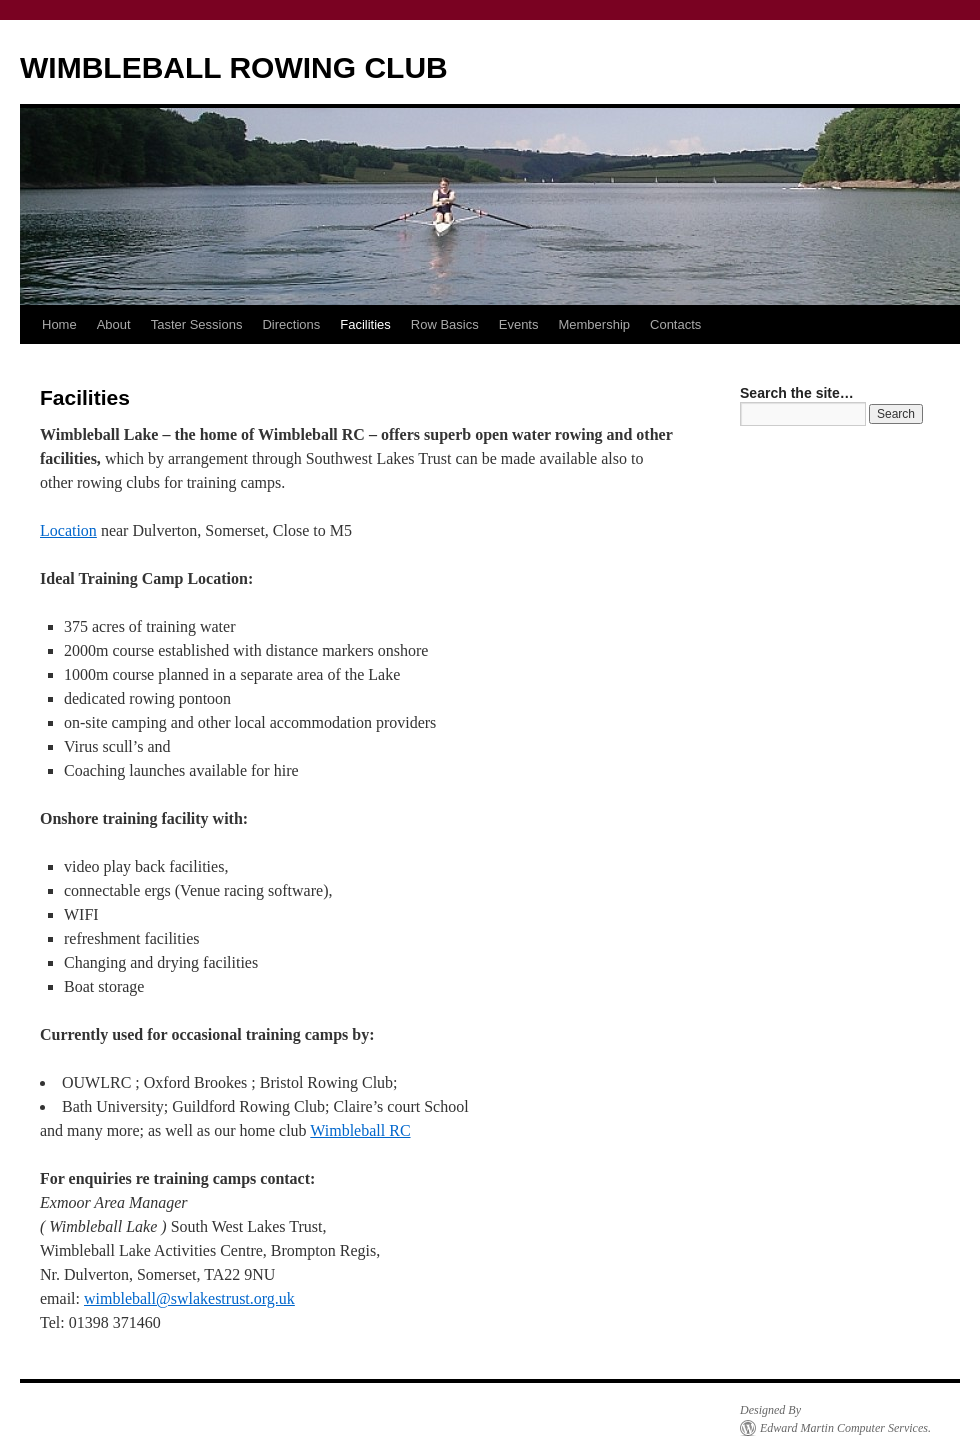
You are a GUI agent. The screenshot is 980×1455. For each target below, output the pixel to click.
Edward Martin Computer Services (844, 1428)
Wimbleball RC (360, 1130)
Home (59, 324)
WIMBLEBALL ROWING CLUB (234, 67)
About (114, 324)
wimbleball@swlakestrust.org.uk (189, 1298)
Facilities (365, 324)
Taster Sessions (197, 324)
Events (519, 324)
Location (68, 530)
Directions (291, 324)
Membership (594, 324)
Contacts (675, 324)
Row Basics (445, 324)
